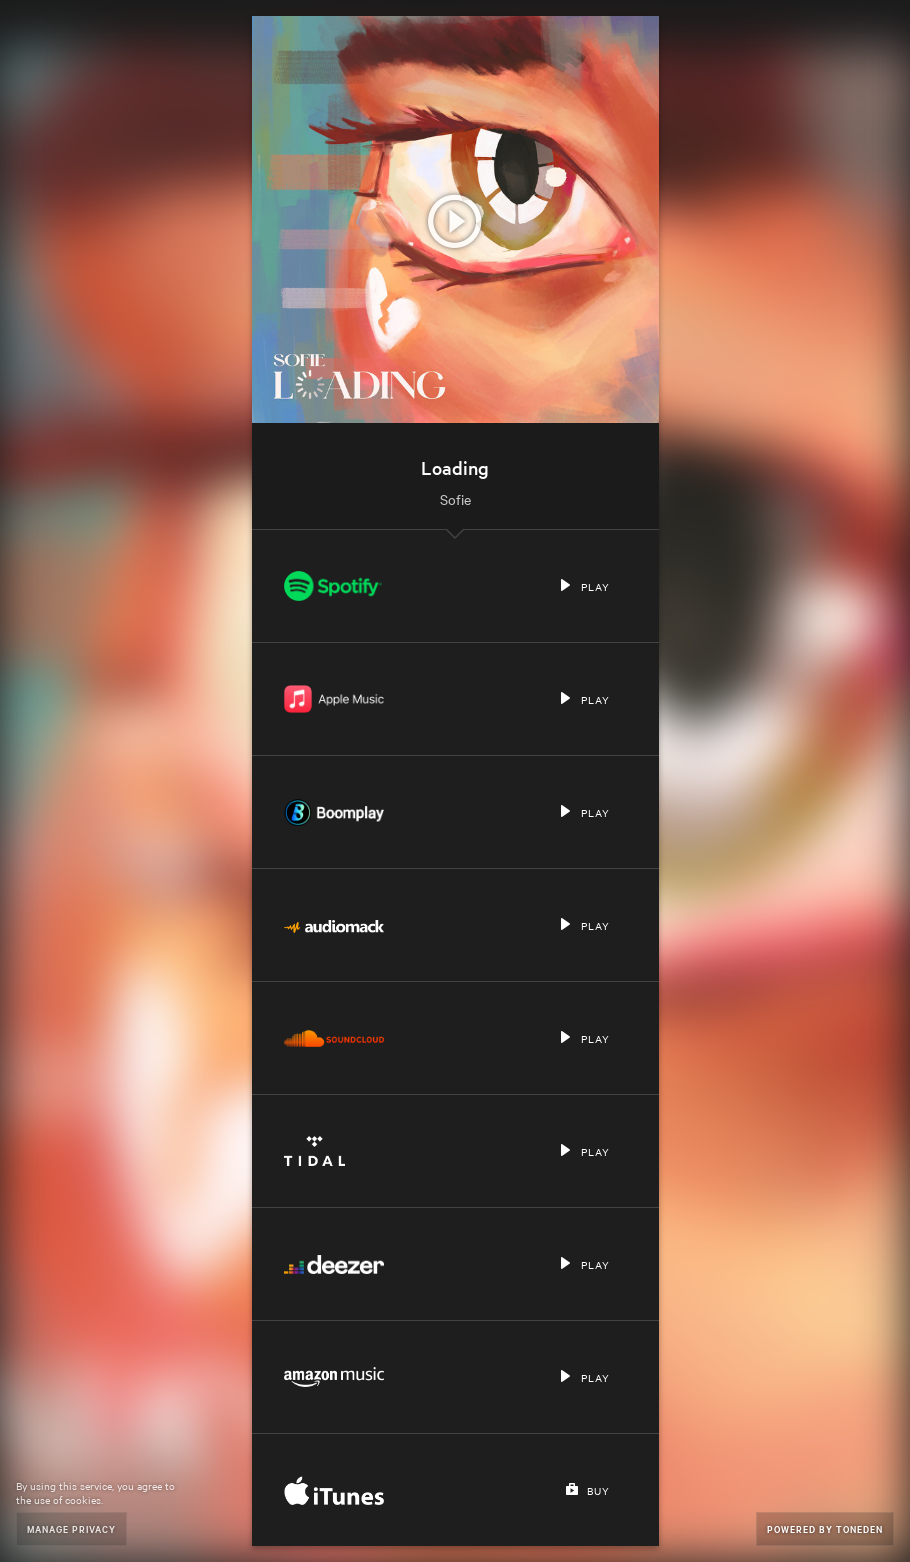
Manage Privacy (71, 1528)
